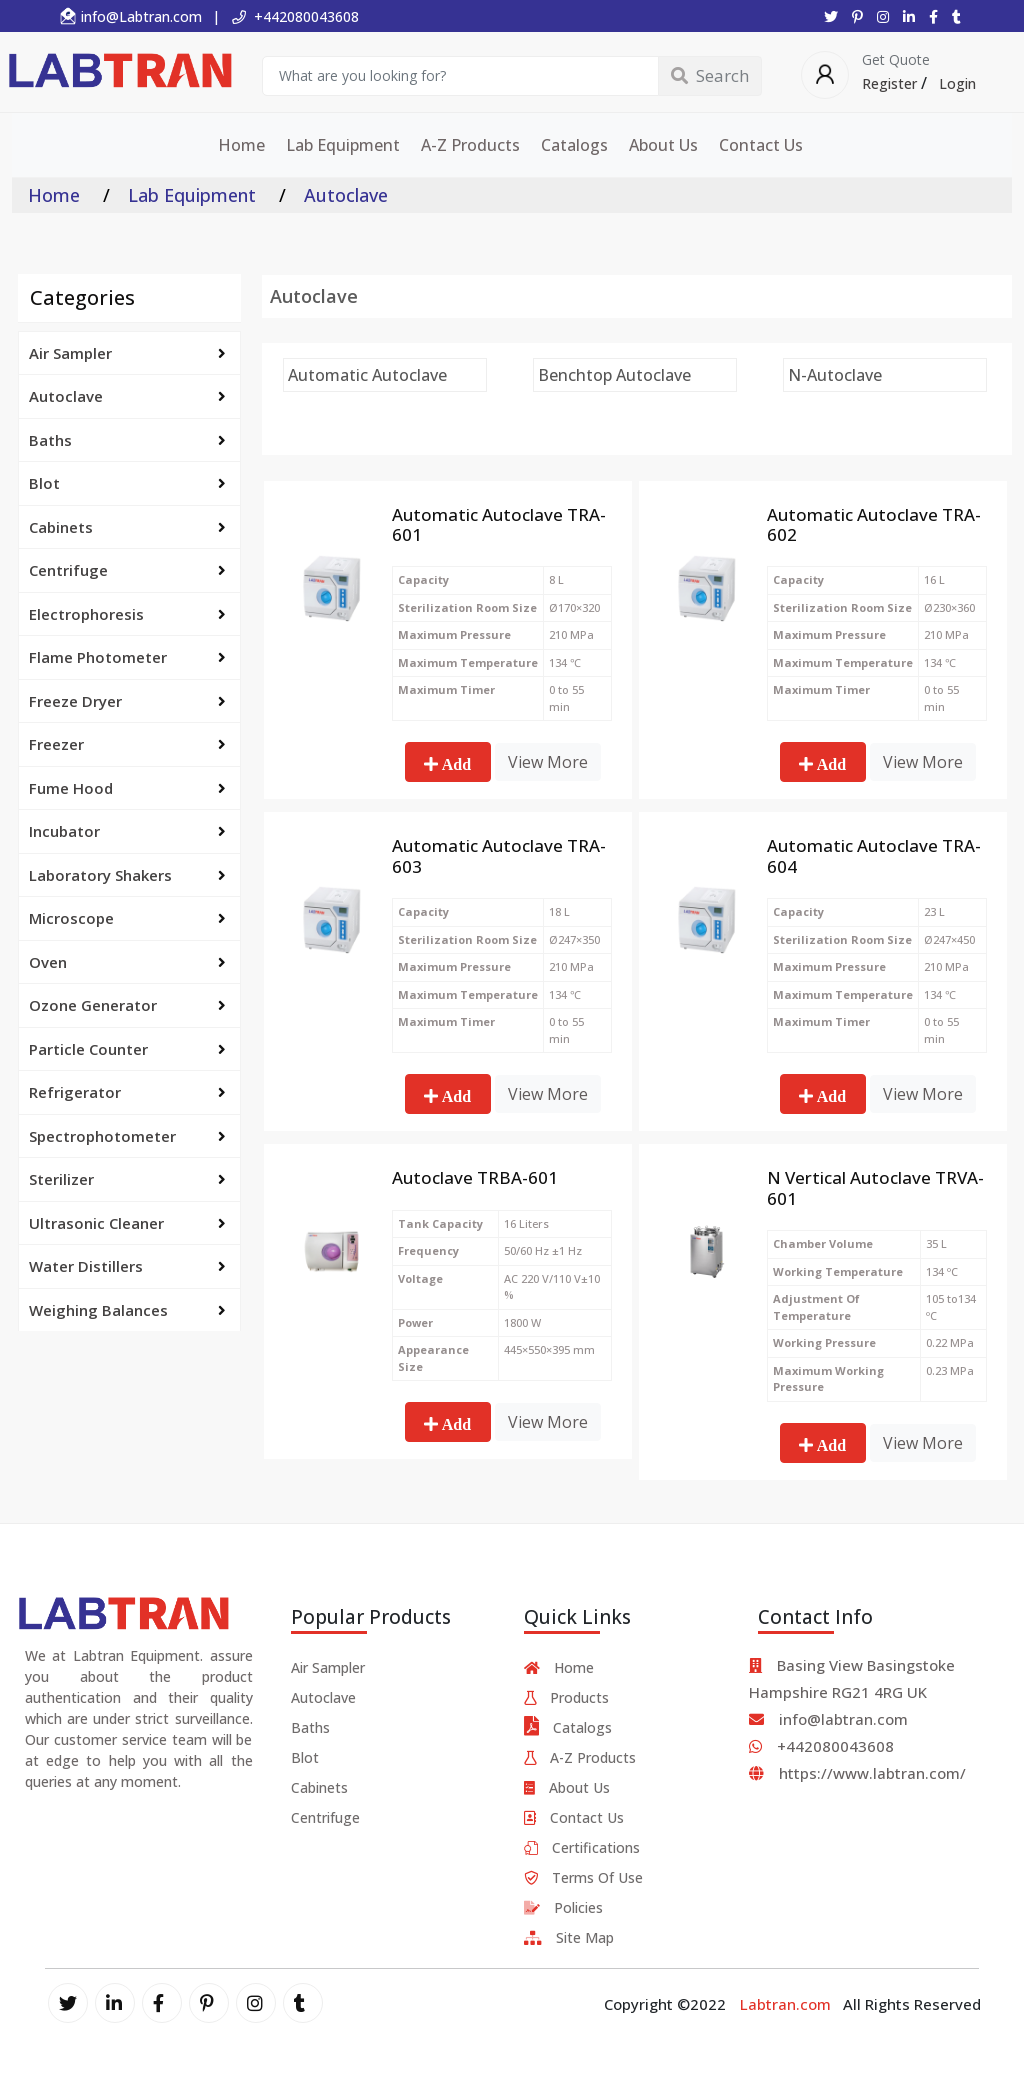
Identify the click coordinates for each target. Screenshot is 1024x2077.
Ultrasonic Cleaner (127, 1223)
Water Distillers (127, 1266)
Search (710, 75)
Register (889, 83)
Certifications (582, 1847)
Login (957, 83)
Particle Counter (127, 1049)
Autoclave (127, 396)
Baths (127, 440)
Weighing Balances (127, 1310)
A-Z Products (470, 145)
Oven (127, 962)
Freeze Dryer (127, 701)
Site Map (569, 1937)
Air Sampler (127, 353)
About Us (663, 145)
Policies (563, 1907)
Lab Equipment (343, 145)
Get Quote (896, 60)
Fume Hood (127, 788)
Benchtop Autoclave (614, 375)
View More (548, 762)
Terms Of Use (583, 1877)
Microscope (127, 918)
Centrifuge (127, 570)
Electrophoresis (127, 614)
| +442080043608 (285, 16)
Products (566, 1697)
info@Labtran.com (130, 16)
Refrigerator (127, 1092)
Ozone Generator (127, 1005)
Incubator (127, 831)
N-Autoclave (835, 375)
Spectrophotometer (127, 1136)
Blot (127, 483)
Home (241, 145)
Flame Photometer (127, 657)
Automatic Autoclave (367, 375)
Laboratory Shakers (127, 875)
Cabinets (127, 527)
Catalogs (574, 145)
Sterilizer (127, 1179)
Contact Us (761, 145)
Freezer (127, 744)
